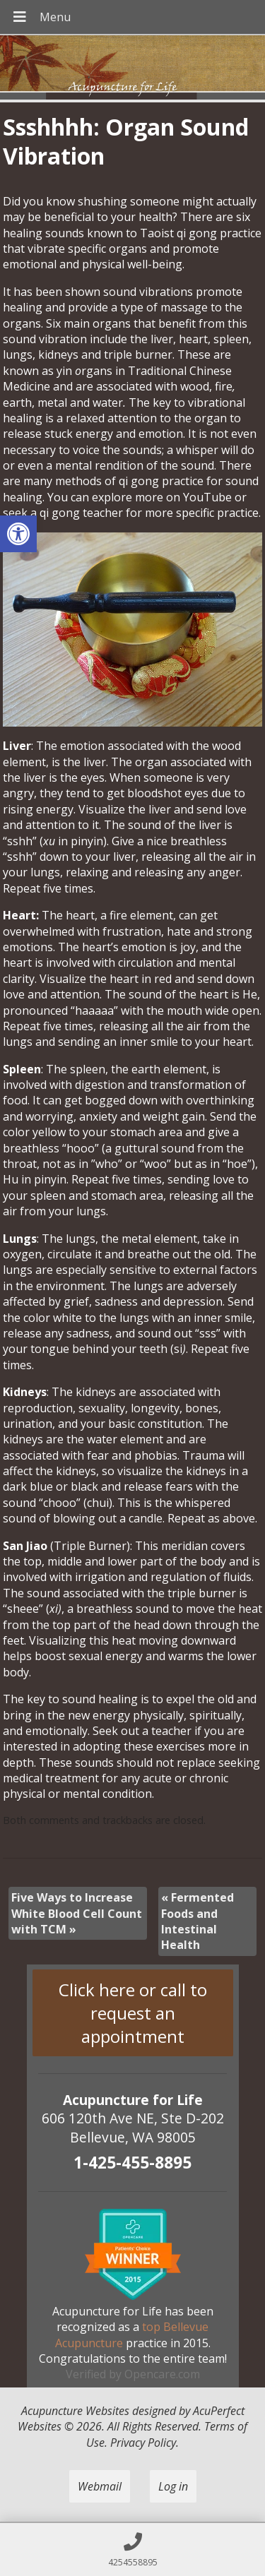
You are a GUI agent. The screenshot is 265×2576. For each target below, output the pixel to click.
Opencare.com (162, 2374)
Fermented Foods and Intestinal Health (197, 1921)
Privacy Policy (143, 2442)
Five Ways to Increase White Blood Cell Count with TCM (76, 1913)
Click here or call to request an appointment (133, 2013)
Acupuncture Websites (75, 2411)
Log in (173, 2486)
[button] (18, 533)
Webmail (100, 2486)
